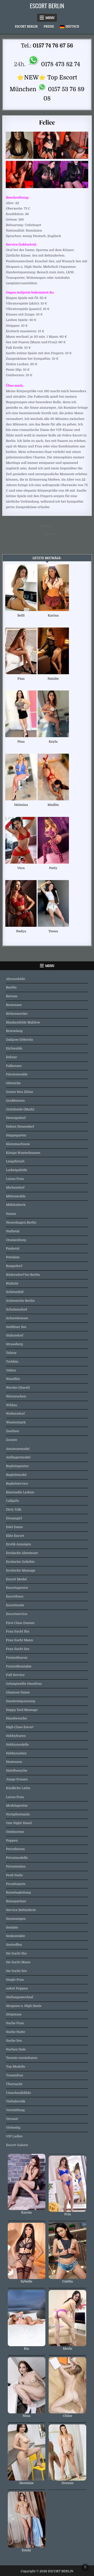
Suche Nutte (15, 2032)
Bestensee (14, 1005)
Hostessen (14, 1762)
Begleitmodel (16, 1475)
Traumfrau (14, 2075)
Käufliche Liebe (18, 1788)
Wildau (11, 1405)
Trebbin (12, 1361)
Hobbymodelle (17, 1744)
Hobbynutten (16, 1753)
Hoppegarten (16, 1135)
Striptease (14, 2014)
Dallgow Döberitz (19, 1039)
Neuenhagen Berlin (21, 1222)
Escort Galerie (17, 2145)
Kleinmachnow (18, 1144)
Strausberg (14, 1344)
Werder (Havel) (18, 1387)
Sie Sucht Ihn (16, 1953)
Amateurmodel (18, 1449)
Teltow (11, 1353)
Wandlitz (13, 1379)
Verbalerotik (15, 2101)
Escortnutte (15, 1605)
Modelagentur (17, 1805)
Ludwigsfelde (16, 1170)
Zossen (11, 1440)
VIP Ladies (14, 2136)
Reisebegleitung (18, 1892)
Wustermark (16, 1422)
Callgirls (12, 1501)
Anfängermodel (18, 1457)
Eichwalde (14, 1048)
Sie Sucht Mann (18, 1962)
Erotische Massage (20, 1570)
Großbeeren (15, 1100)
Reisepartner (16, 1901)
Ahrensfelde (15, 979)
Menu (50, 18)
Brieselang (14, 1031)
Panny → (47, 526)
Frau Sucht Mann (19, 1640)
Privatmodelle (17, 1858)
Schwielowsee (17, 1318)
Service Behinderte (21, 1910)
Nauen (11, 1214)
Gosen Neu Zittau (19, 1092)
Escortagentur (17, 1588)
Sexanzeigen (16, 1919)
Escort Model (16, 1579)
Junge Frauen (17, 1779)
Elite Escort (15, 1536)
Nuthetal (13, 1231)
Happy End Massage (22, 1710)
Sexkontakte (15, 1936)
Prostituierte (16, 1884)
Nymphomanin (18, 1814)
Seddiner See (16, 1327)
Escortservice (17, 1614)
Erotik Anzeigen (18, 1544)
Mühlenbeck (16, 1205)
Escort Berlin (26, 26)
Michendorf (15, 1187)
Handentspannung (20, 1701)
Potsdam (13, 1257)
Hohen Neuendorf (20, 1126)
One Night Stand (19, 1823)
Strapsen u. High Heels (24, 2006)
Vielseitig (13, 2127)
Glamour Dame (18, 1692)
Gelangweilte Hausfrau (24, 1683)
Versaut (12, 2119)
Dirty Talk (14, 1509)
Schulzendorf (16, 1309)
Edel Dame (14, 1527)
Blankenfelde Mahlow (23, 1022)
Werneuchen (16, 1396)
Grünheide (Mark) (20, 1109)
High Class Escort (20, 1727)
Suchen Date (16, 2049)
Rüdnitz (12, 1283)
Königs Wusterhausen (23, 1153)
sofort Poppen (17, 1988)
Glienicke (13, 1083)
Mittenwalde (16, 1196)
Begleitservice (17, 1483)
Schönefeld (15, 1292)
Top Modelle (15, 2066)
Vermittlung (15, 2110)
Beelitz (11, 987)
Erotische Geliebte (20, 1562)
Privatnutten (16, 1866)
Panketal (13, 1248)
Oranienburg (16, 1240)
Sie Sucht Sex (16, 1971)
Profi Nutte (14, 1875)
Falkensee (14, 1066)
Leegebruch (15, 1161)
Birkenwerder (17, 1013)
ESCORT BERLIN (47, 5)
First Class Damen (20, 1623)
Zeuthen (12, 1431)
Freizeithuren (17, 1657)
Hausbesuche (16, 1718)
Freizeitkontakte (19, 1666)
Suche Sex (14, 2040)
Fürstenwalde (17, 1074)
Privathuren (15, 1849)
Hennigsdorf (16, 1118)
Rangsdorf (14, 1266)
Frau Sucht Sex (18, 1649)
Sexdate (12, 1927)
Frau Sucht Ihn (18, 1631)
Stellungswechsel (19, 1997)
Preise (49, 26)
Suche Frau (15, 2023)
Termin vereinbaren (22, 2058)
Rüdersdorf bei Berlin (23, 1275)
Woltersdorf (15, 1413)
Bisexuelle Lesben (20, 1492)
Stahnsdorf (14, 1335)
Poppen (12, 1840)
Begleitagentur (17, 1466)
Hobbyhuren (16, 1736)
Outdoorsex (15, 1832)
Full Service (15, 1675)
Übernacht (14, 2084)
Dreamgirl (14, 1518)
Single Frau (15, 1979)
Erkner (11, 1057)
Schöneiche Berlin (20, 1300)
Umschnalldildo (18, 2093)
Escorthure (15, 1596)
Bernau (12, 996)
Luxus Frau (15, 1179)
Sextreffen (14, 1944)
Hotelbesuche (16, 1770)
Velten (11, 1370)
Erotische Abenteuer (22, 1553)
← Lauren (47, 534)
